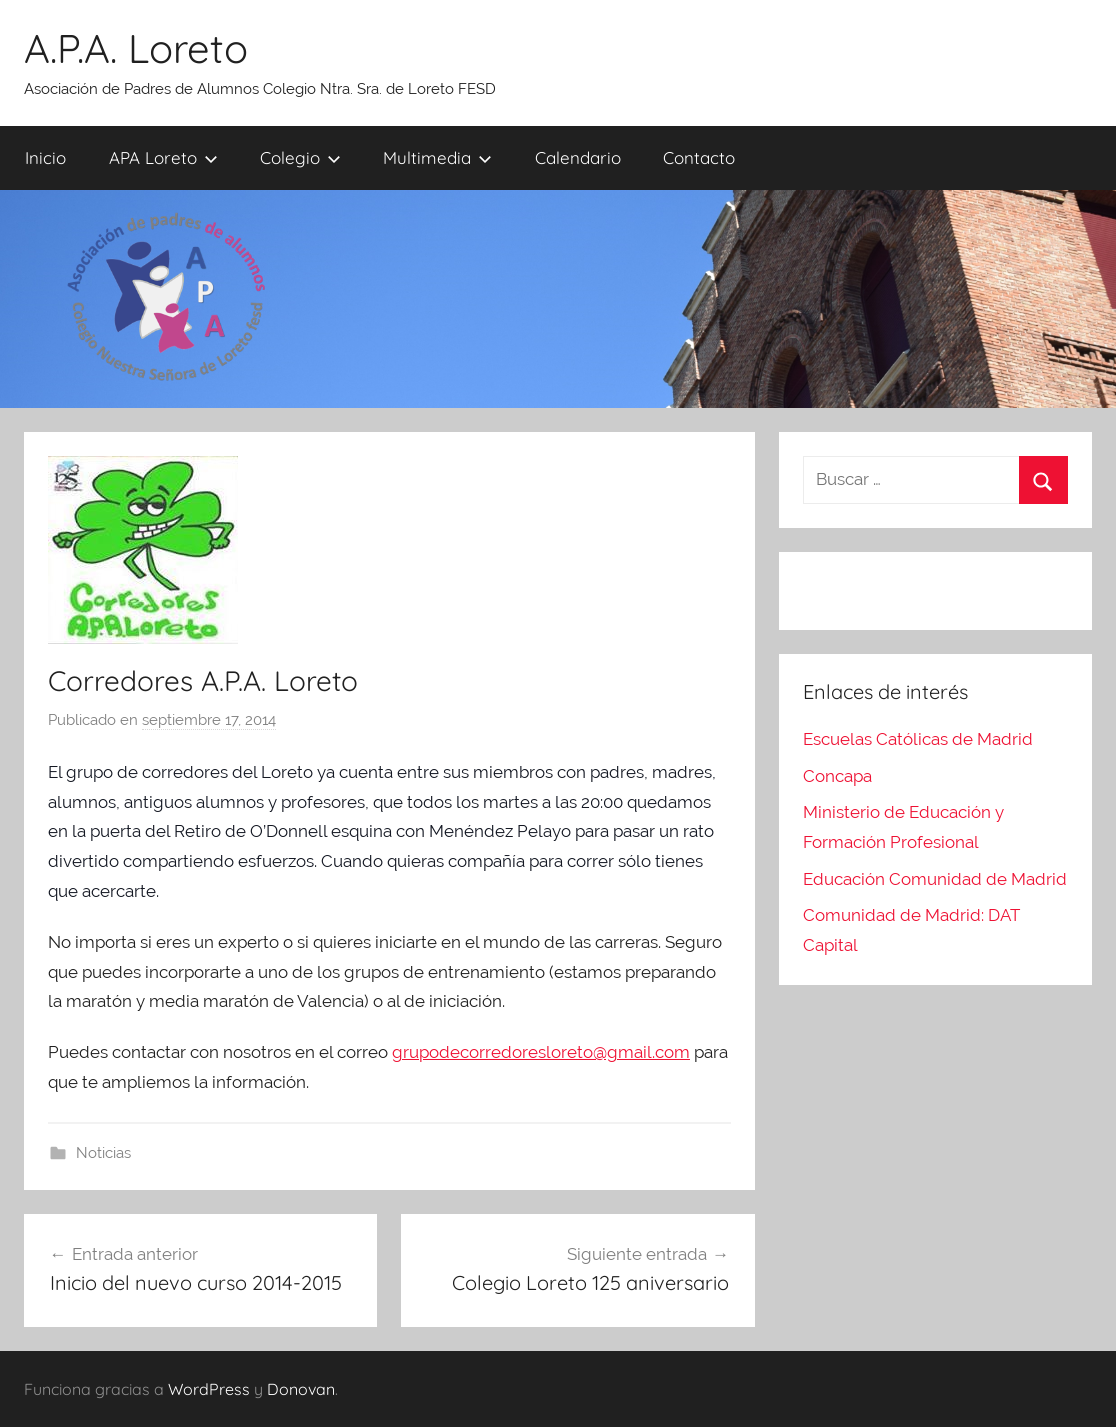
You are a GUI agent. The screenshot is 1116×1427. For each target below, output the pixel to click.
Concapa (837, 776)
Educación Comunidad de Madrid (935, 879)
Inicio (45, 157)
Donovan (301, 1389)
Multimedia (437, 157)
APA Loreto (163, 157)
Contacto (699, 157)
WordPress (209, 1389)
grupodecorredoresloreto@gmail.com (541, 1052)
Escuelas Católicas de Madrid (918, 739)
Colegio (300, 157)
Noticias (103, 1153)
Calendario (578, 157)
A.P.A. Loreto (136, 48)
